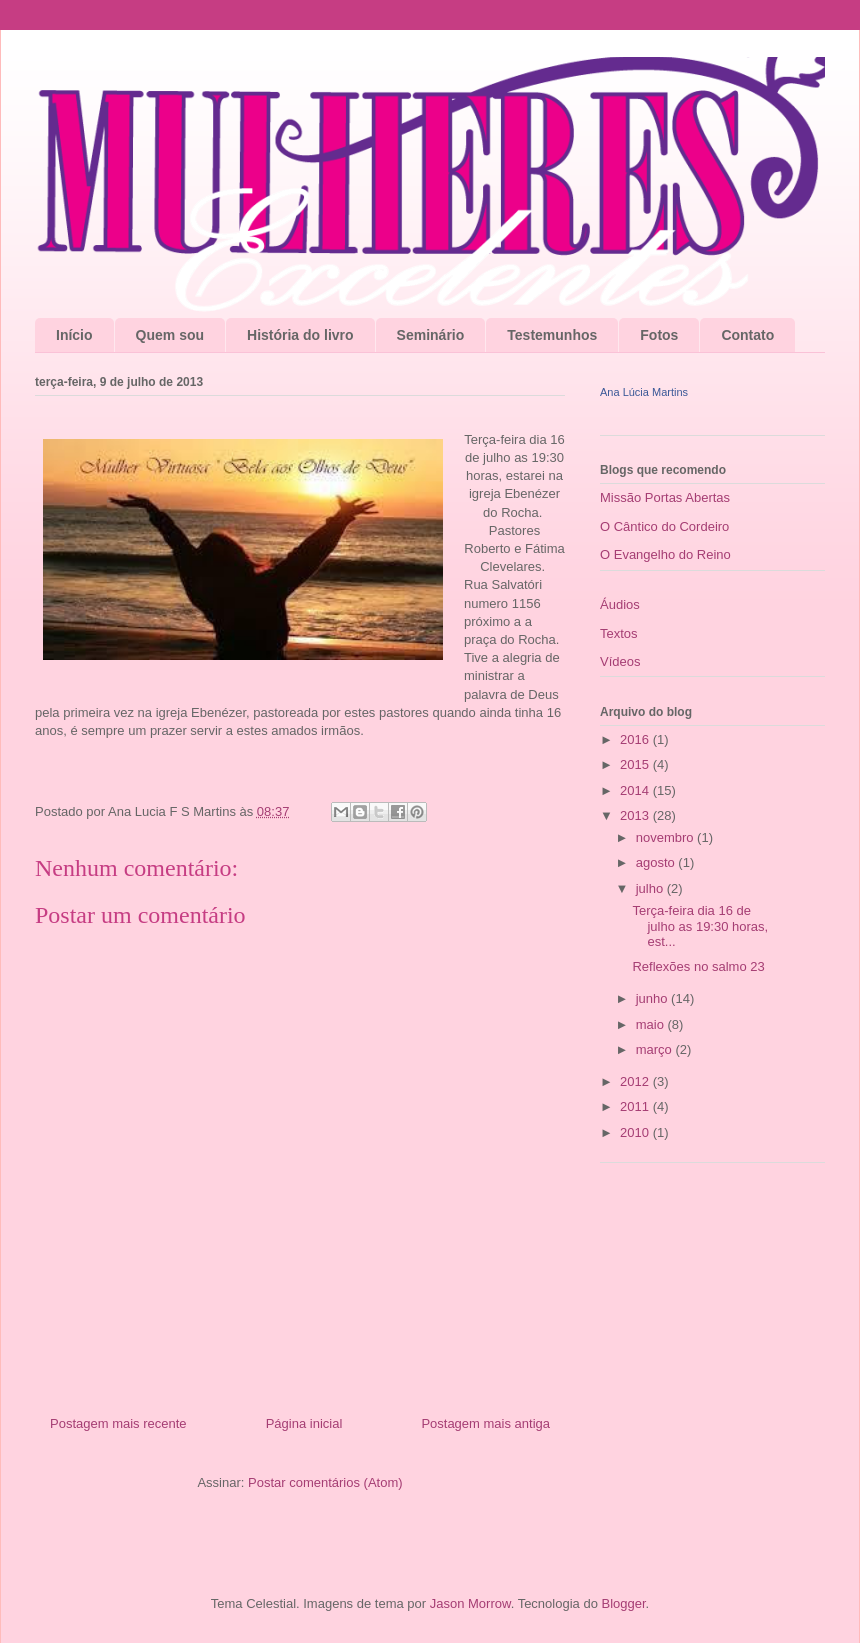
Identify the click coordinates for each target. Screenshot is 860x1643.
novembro (666, 837)
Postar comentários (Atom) (325, 1482)
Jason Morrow (470, 1603)
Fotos (659, 335)
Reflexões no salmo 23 (698, 966)
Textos (619, 633)
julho (651, 888)
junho (653, 998)
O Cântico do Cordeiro (664, 526)
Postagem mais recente (118, 1423)
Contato (747, 335)
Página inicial (304, 1423)
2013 (636, 815)
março (656, 1049)
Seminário (431, 335)
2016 (636, 739)
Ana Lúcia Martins (644, 392)
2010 (636, 1132)
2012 (636, 1081)
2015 (636, 764)
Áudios (620, 604)
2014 (636, 790)
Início (74, 335)
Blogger (623, 1603)
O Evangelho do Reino (665, 554)
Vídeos (620, 661)
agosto (657, 862)
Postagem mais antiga (485, 1423)
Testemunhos (552, 335)
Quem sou (170, 335)
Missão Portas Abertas (665, 497)
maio (652, 1024)
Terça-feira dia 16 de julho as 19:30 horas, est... (700, 926)
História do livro (300, 335)
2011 (636, 1106)
